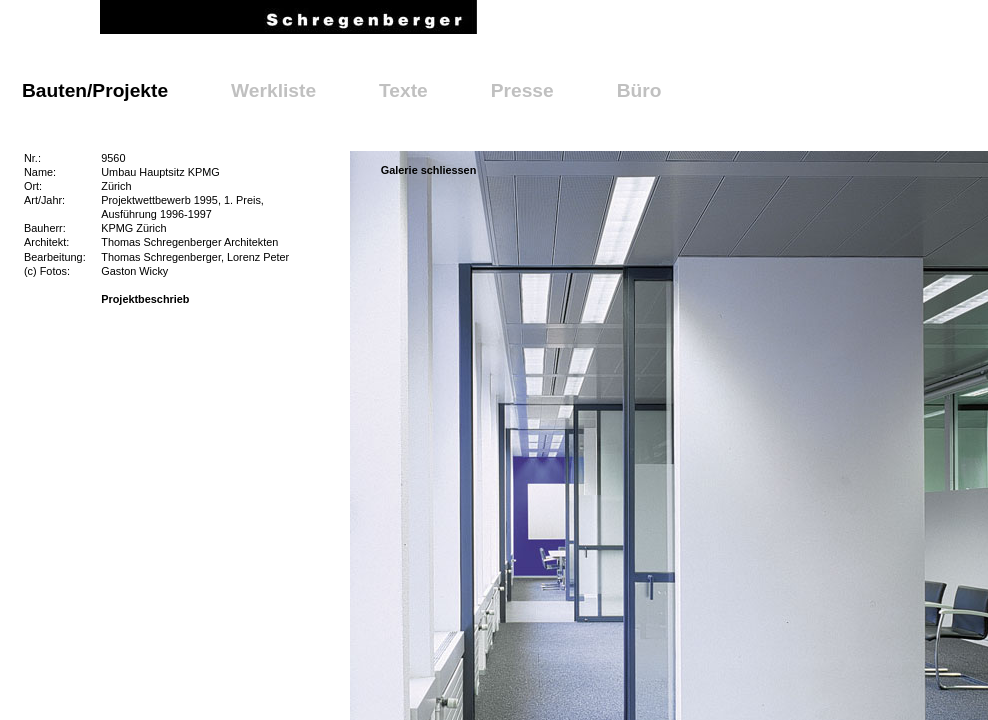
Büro (639, 90)
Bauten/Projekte (95, 90)
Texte (403, 90)
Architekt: (46, 242)
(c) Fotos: (47, 271)
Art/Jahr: (44, 200)
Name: (40, 172)
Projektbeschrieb (145, 299)
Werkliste (273, 90)
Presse (522, 90)
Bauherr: (45, 228)
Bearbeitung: (55, 257)
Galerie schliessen (429, 170)
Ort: (33, 186)
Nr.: (32, 158)
